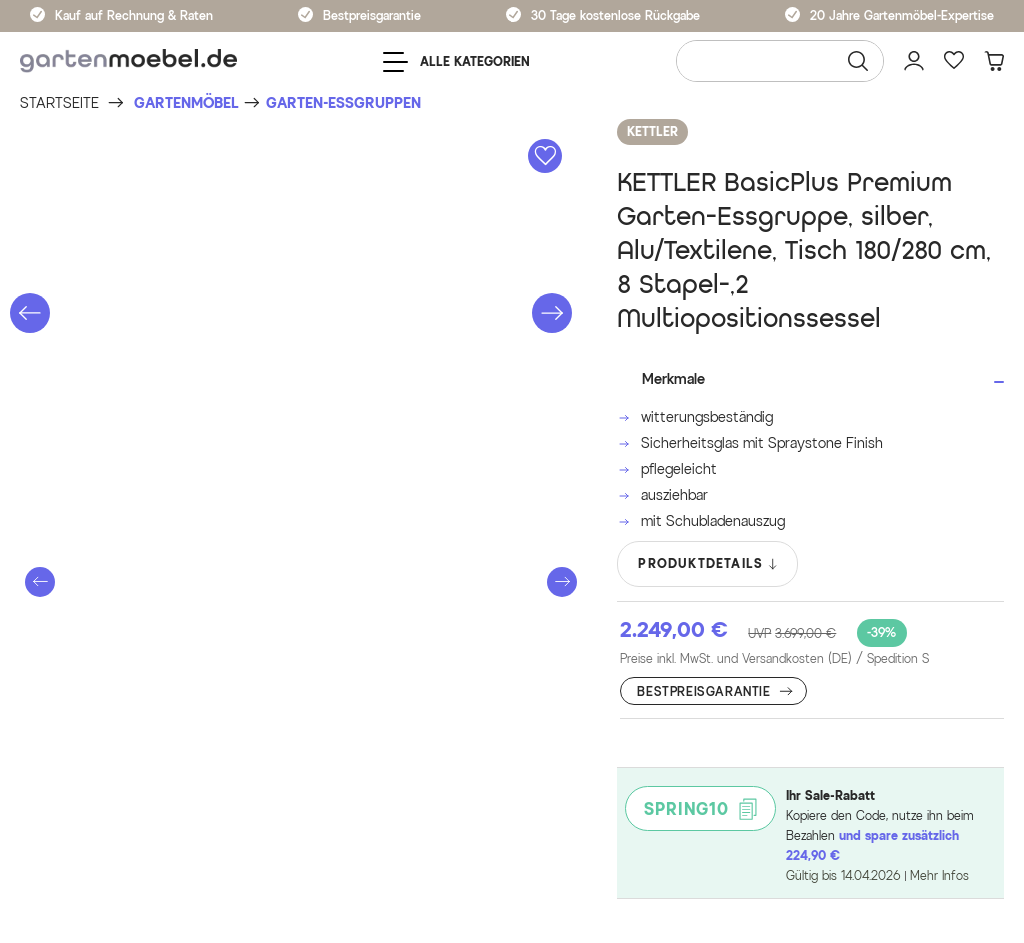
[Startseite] (59, 103)
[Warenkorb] (994, 61)
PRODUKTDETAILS (708, 564)
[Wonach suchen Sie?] (780, 61)
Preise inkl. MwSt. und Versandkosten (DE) (774, 659)
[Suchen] (858, 61)
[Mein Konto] (914, 61)
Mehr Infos (939, 875)
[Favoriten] (954, 61)
